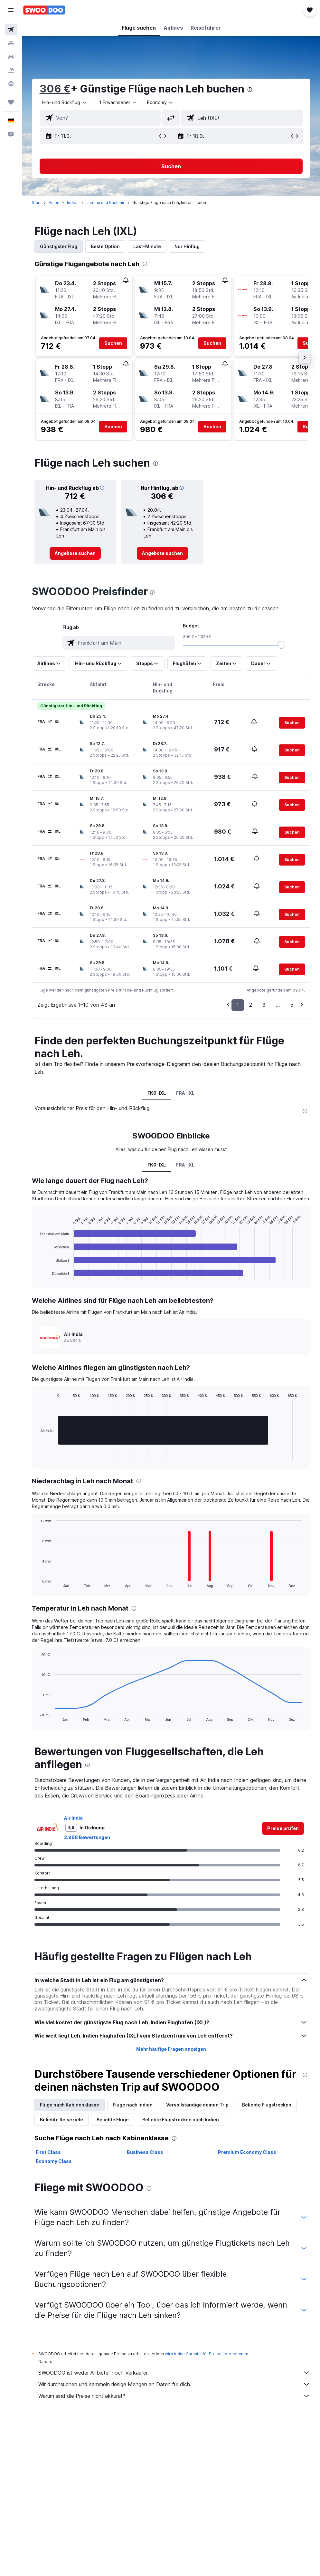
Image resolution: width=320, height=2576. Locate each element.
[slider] (282, 645)
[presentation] (250, 89)
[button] (11, 10)
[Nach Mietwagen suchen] (11, 56)
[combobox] (160, 102)
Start (36, 202)
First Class (48, 2152)
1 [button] (238, 1005)
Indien (73, 202)
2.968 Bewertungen (87, 1837)
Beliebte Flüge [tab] (113, 2119)
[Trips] (11, 102)
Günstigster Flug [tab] (58, 246)
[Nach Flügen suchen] (11, 29)
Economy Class (54, 2161)
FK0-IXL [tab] (157, 1093)
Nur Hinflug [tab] (187, 246)
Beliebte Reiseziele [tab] (61, 2119)
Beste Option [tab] (105, 246)
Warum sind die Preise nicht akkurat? (174, 2396)
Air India (73, 1818)
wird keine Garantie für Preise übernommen (206, 2353)
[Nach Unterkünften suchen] (11, 43)
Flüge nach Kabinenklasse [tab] (69, 2104)
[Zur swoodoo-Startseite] (44, 10)
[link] (75, 553)
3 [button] (264, 1005)
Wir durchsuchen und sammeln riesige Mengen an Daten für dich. (174, 2384)
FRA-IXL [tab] (185, 1093)
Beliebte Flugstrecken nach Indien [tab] (180, 2119)
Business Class (145, 2152)
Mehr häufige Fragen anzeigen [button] (171, 2049)
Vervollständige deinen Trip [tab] (197, 2104)
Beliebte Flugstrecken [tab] (266, 2104)
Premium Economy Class (247, 2152)
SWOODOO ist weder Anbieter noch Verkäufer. (174, 2373)
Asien (54, 202)
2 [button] (250, 1005)
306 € (55, 88)
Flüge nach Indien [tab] (133, 2104)
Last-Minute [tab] (147, 246)
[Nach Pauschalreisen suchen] (11, 70)
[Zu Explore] (11, 83)
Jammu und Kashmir (105, 202)
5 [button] (291, 1005)
